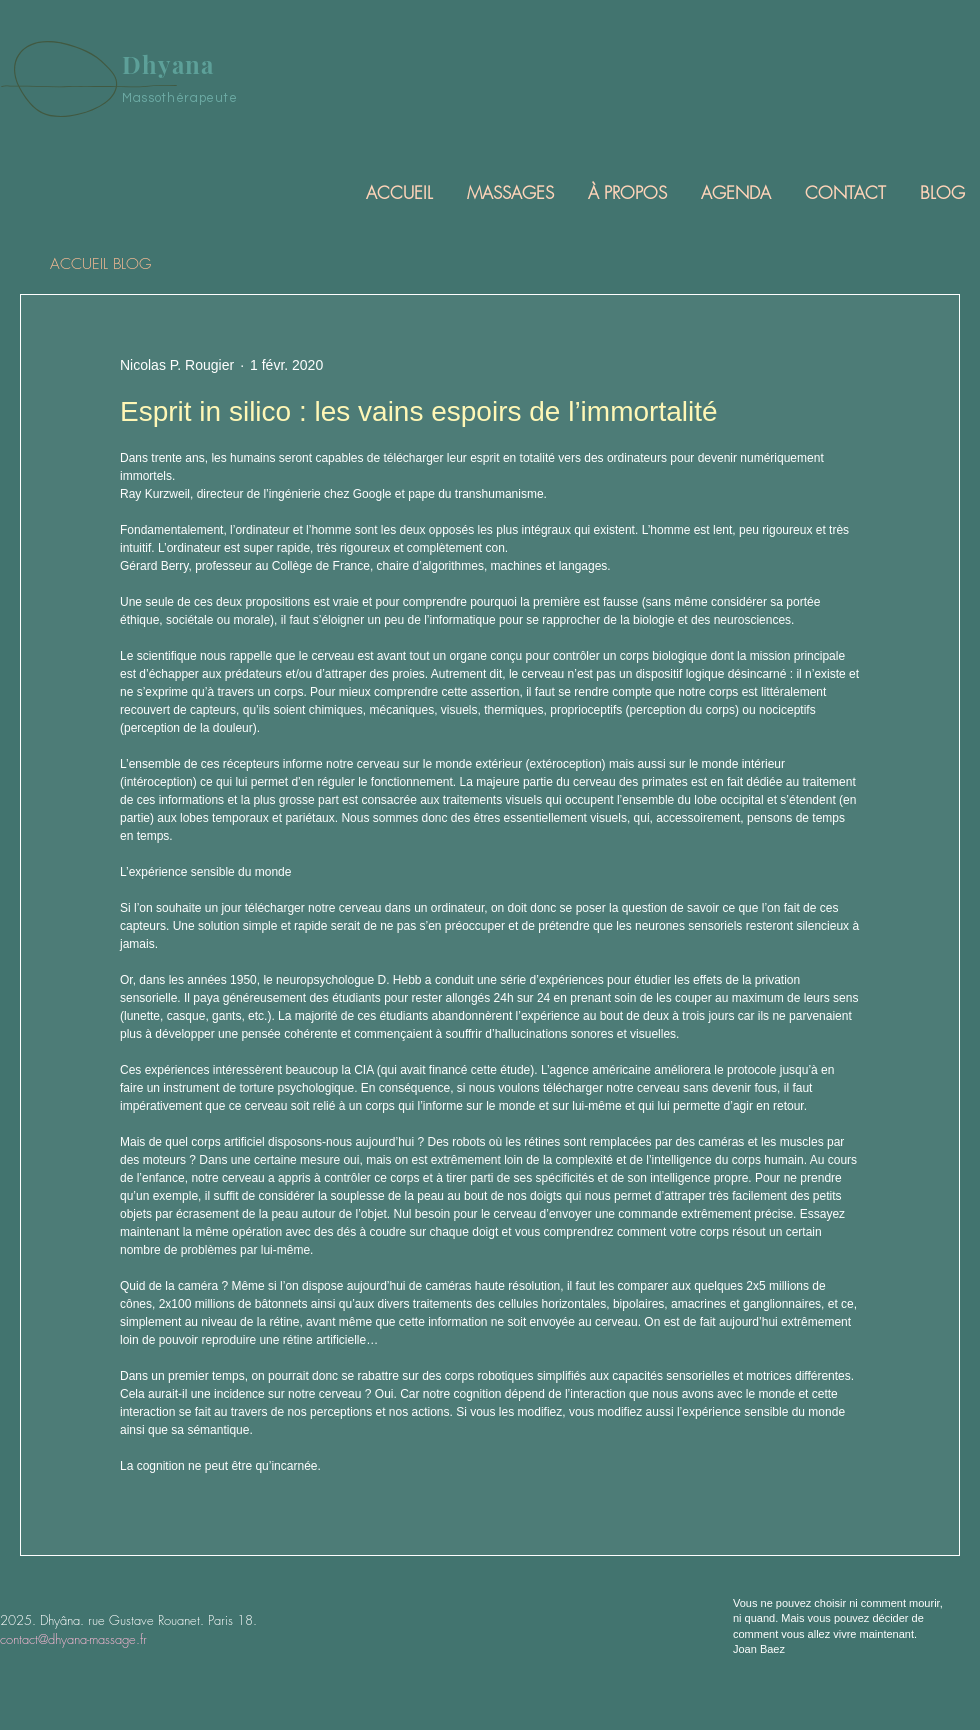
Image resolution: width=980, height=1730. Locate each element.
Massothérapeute (180, 98)
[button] (509, 192)
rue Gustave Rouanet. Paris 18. (172, 1620)
